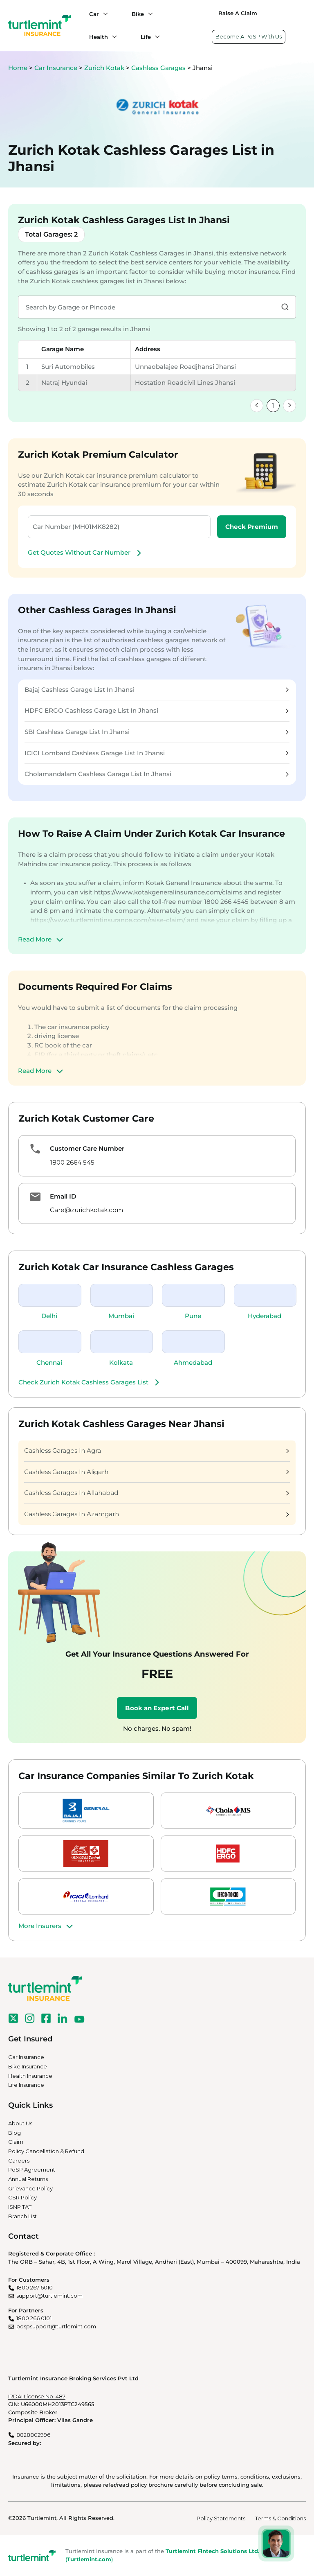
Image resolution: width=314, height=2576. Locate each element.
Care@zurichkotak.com (86, 1210)
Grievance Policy (30, 2188)
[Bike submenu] (148, 14)
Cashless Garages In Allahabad (156, 1493)
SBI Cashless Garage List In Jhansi (157, 732)
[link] (256, 405)
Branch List (22, 2216)
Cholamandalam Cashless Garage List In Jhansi (157, 774)
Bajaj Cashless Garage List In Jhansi (157, 689)
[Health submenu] (112, 36)
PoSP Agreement (31, 2169)
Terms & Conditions (280, 2518)
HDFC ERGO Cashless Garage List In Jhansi (157, 710)
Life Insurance (26, 2085)
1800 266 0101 (34, 2318)
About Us (20, 2123)
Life (146, 37)
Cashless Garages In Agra (156, 1450)
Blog (14, 2132)
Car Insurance (55, 68)
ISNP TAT (19, 2206)
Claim (15, 2141)
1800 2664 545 (72, 1162)
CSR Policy (22, 2197)
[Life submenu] (155, 36)
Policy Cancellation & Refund (46, 2151)
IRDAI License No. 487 (36, 2396)
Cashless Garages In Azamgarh (156, 1514)
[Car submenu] (103, 14)
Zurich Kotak (105, 68)
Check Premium (251, 527)
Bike (138, 14)
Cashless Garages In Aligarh (156, 1472)
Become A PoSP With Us (248, 36)
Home (17, 68)
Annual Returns (28, 2179)
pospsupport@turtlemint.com (56, 2326)
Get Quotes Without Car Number (86, 553)
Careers (18, 2160)
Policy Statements (221, 2518)
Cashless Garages (159, 68)
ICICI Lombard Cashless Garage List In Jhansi (157, 753)
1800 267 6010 (34, 2287)
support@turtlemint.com (49, 2295)
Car (94, 14)
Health (98, 37)
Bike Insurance (27, 2066)
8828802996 (33, 2435)
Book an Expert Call (157, 1708)
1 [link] (273, 405)
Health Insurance (30, 2076)
